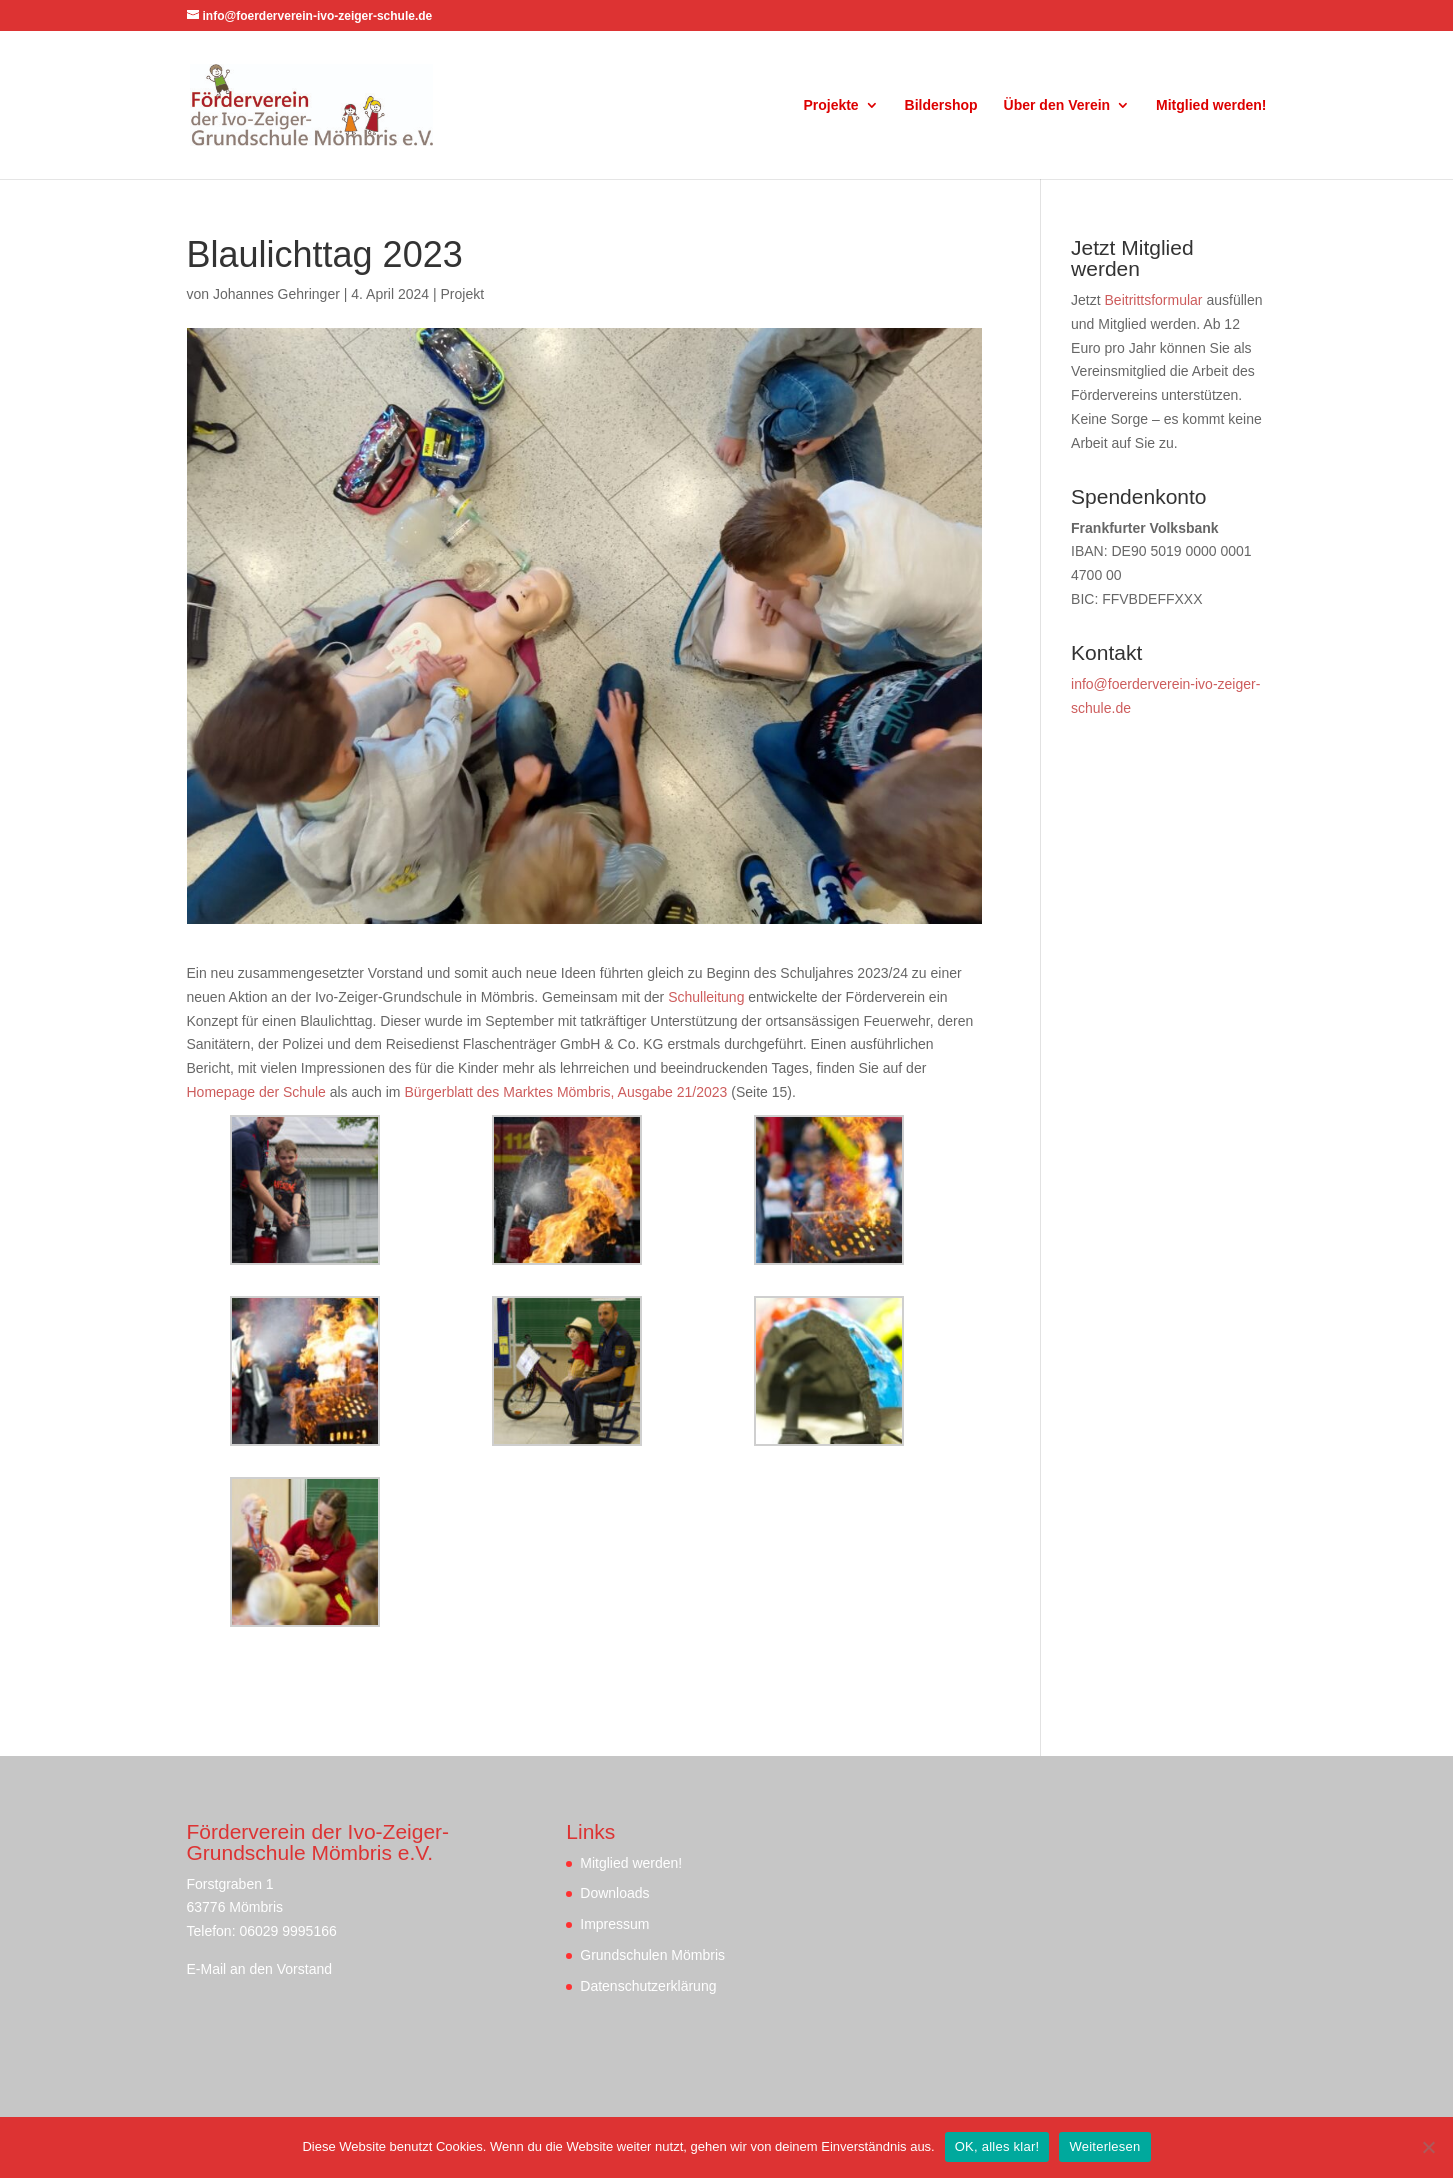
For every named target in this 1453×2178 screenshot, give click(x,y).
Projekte (830, 105)
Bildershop (941, 105)
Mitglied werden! (1211, 105)
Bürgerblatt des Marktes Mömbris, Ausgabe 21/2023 (565, 1092)
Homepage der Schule (256, 1092)
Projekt (463, 294)
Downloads (614, 1893)
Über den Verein (1057, 105)
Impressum (614, 1924)
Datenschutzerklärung (648, 1986)
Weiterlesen (1104, 2146)
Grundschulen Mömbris (652, 1955)
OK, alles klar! (997, 2146)
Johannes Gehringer (276, 294)
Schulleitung (706, 997)
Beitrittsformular (1154, 300)
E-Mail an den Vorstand (260, 1969)
